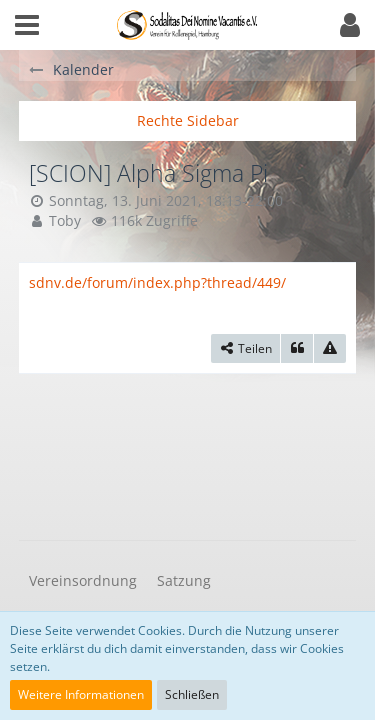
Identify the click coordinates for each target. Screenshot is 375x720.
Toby (65, 220)
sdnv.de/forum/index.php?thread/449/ (157, 282)
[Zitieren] (297, 349)
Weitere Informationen (81, 694)
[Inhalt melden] (330, 349)
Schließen (192, 694)
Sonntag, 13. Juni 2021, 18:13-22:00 (166, 200)
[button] (27, 25)
